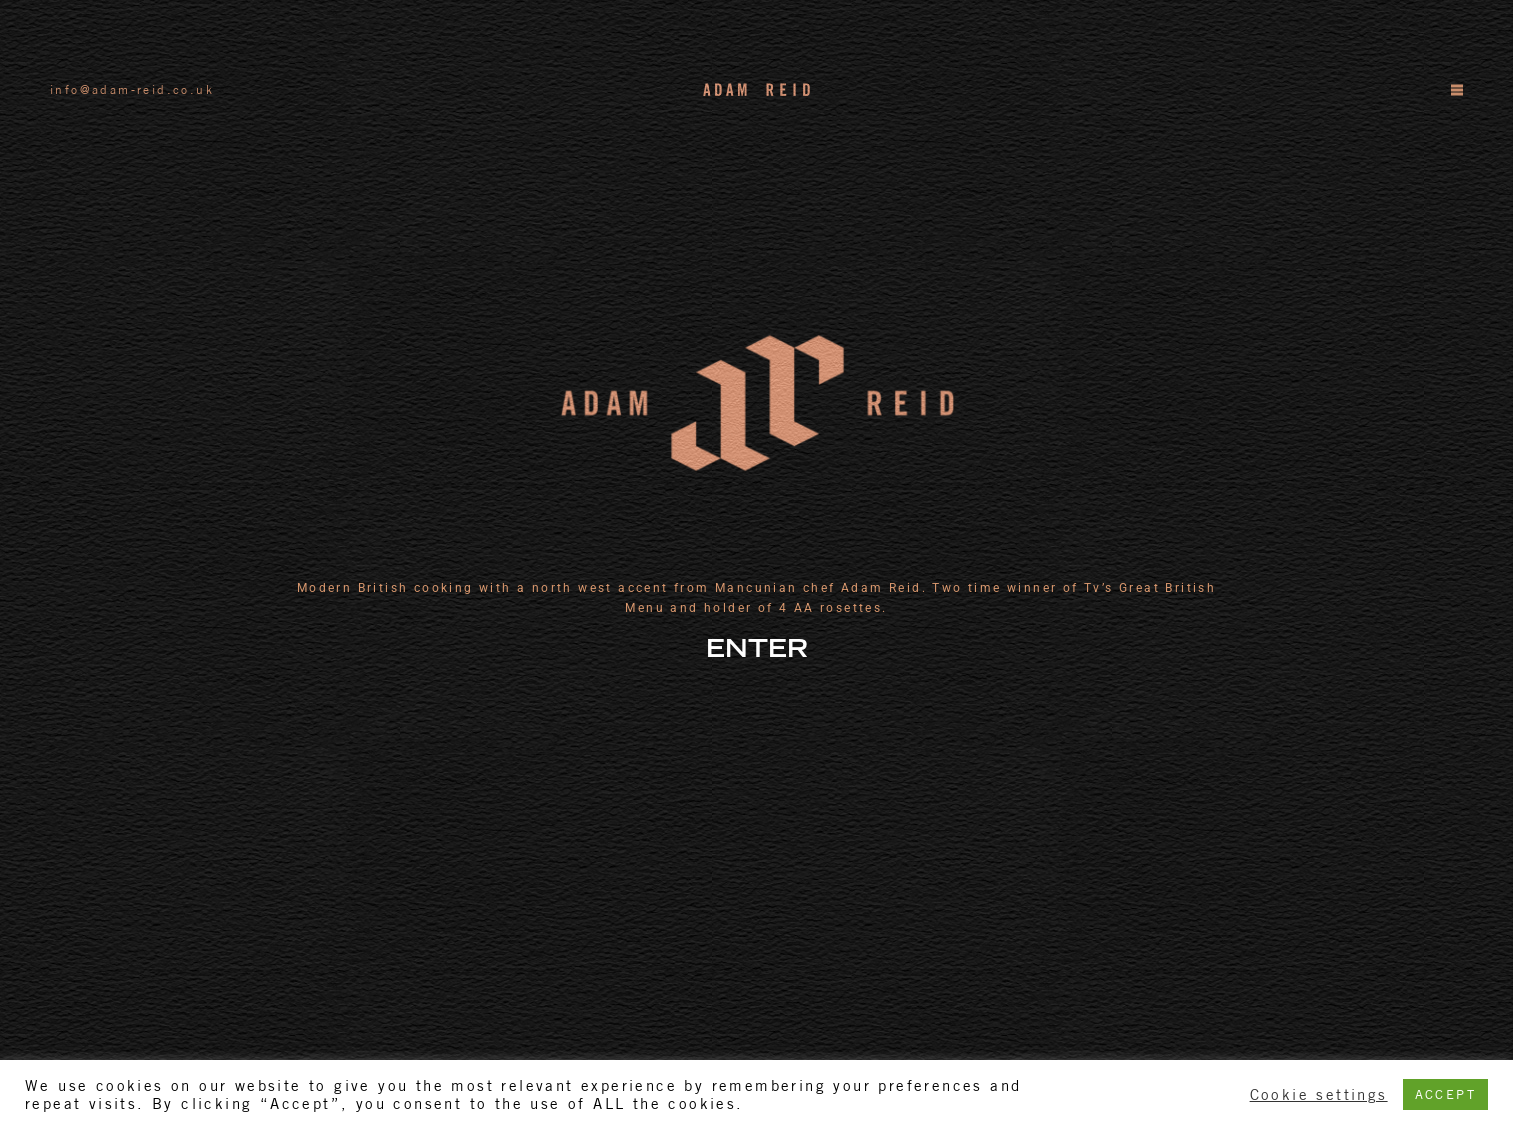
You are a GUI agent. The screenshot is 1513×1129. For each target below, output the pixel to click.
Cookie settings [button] (1319, 1094)
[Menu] (1456, 90)
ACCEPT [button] (1445, 1094)
